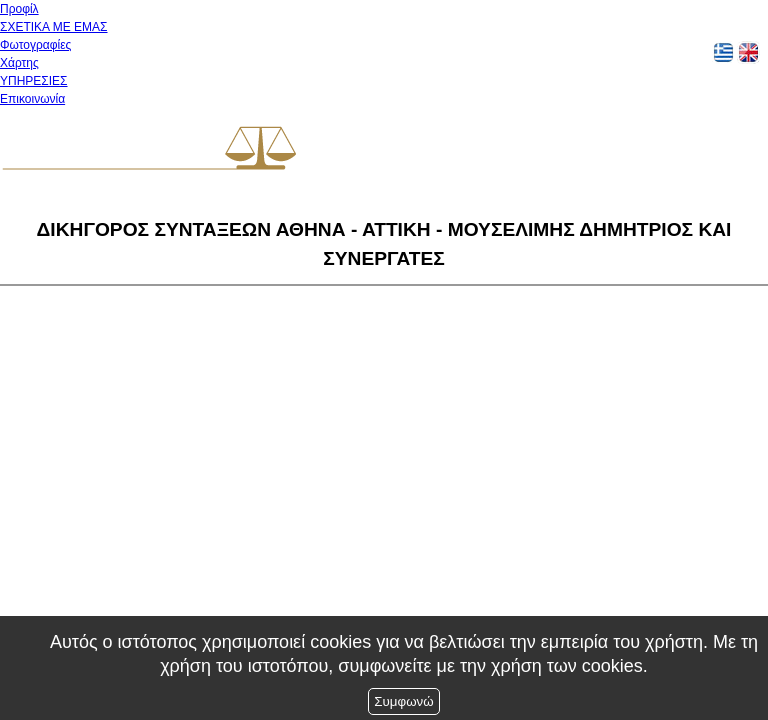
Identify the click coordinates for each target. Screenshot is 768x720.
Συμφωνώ (403, 701)
